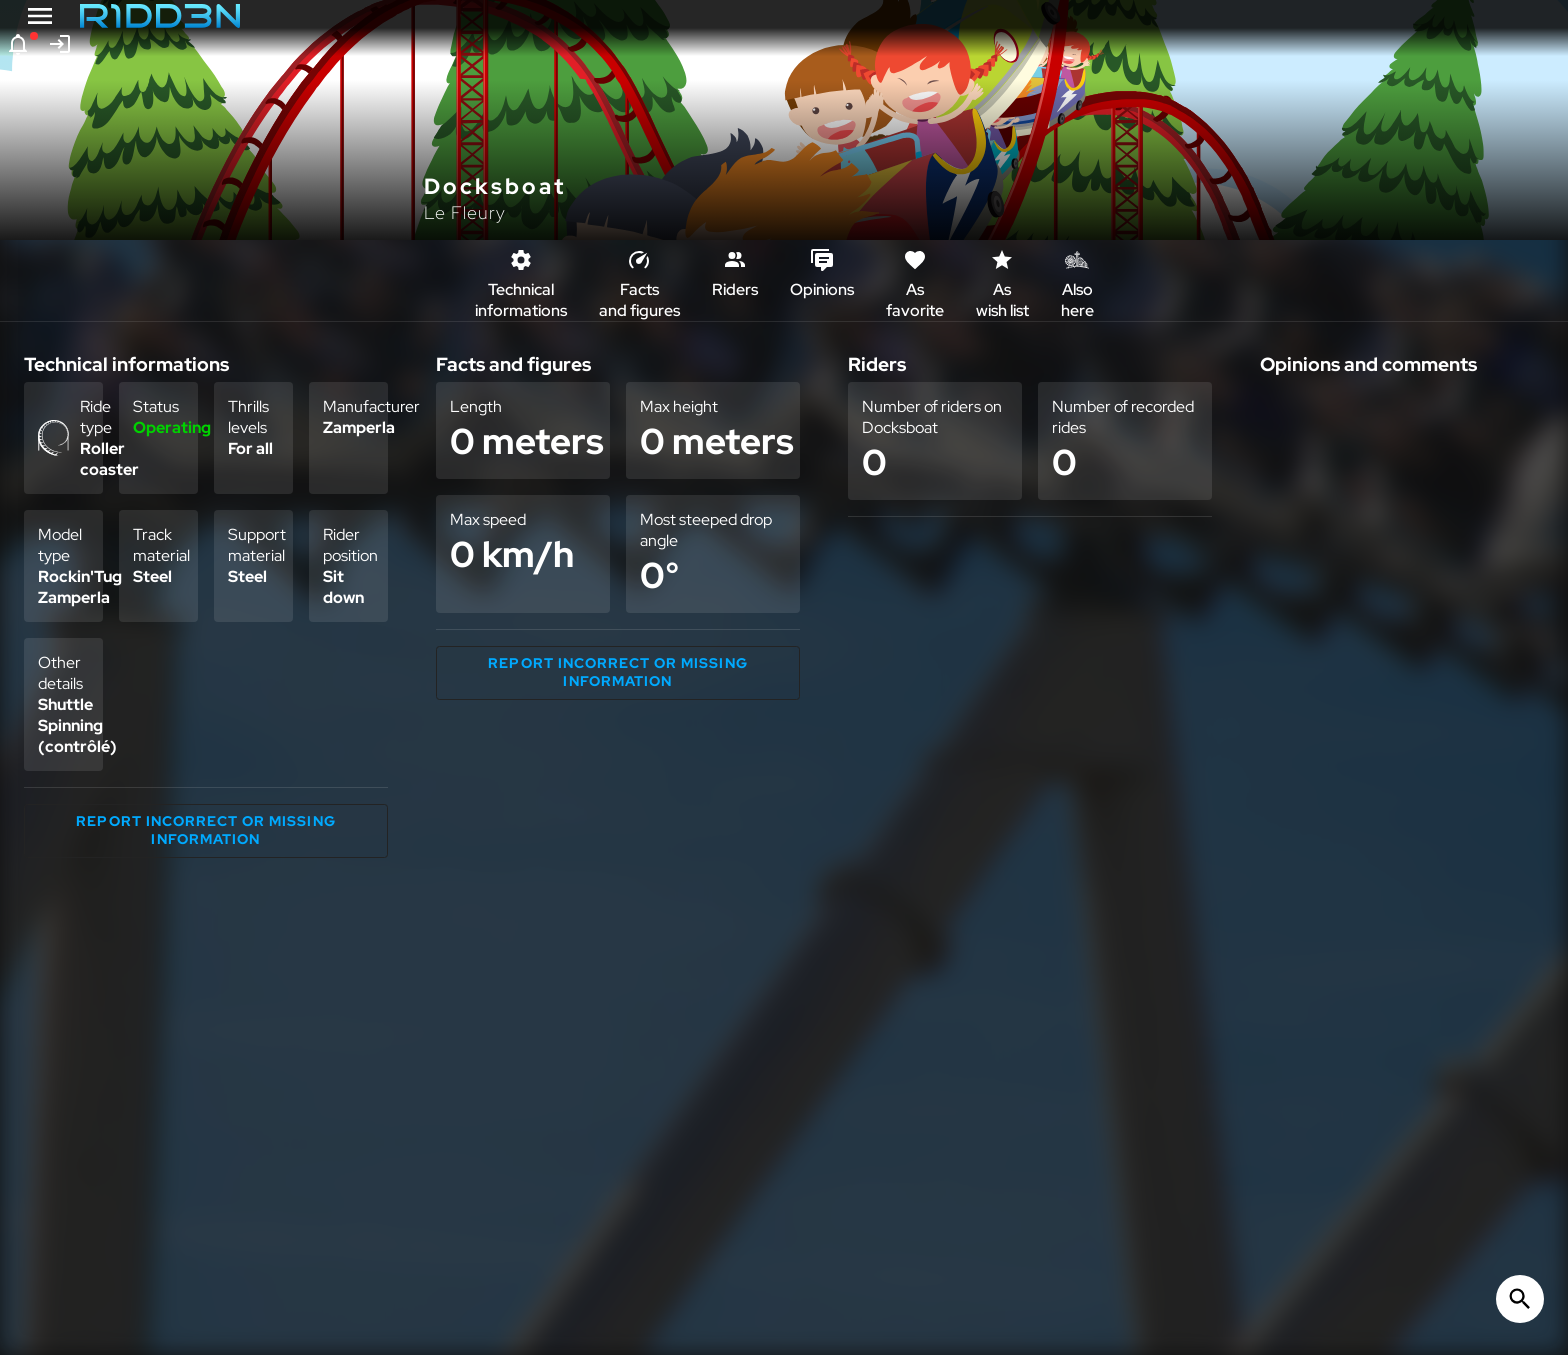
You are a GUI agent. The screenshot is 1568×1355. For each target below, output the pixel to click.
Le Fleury (465, 212)
